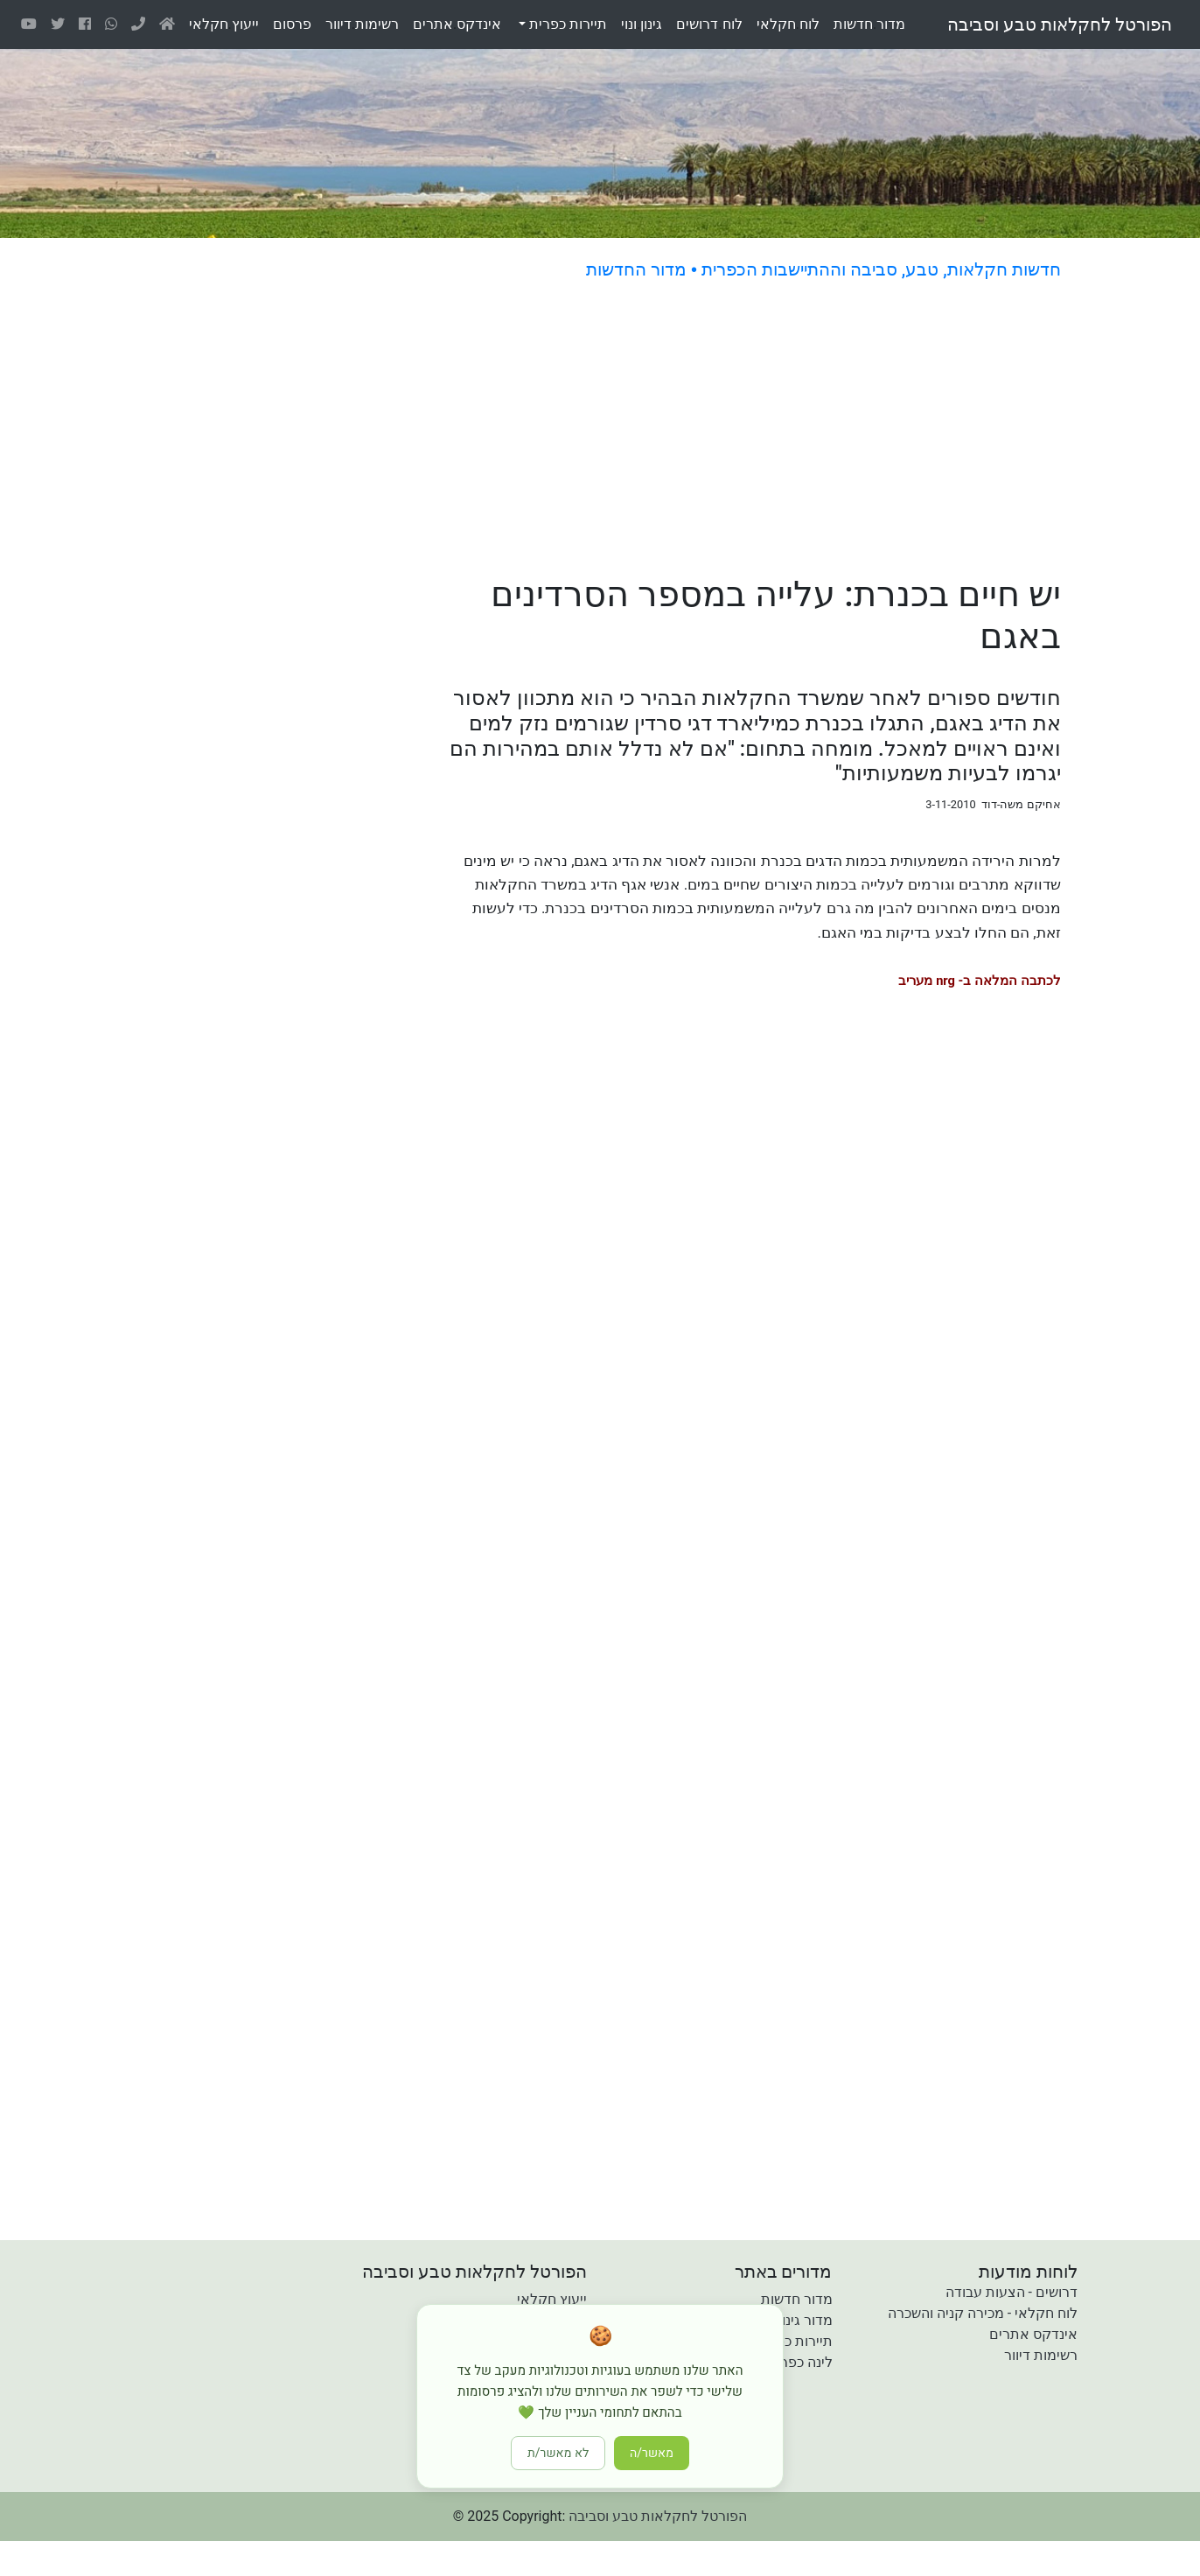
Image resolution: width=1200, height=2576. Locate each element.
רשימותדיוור (362, 24)
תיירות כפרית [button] (566, 24)
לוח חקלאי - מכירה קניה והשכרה (983, 2313)
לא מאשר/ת (558, 2453)
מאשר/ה (651, 2453)
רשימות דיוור (1041, 2355)
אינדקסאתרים (457, 24)
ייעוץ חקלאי (552, 2299)
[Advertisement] (695, 430)
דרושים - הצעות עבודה (1011, 2292)
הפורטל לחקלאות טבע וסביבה (1059, 24)
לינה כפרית (800, 2362)
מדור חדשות (797, 2299)
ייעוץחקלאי (224, 24)
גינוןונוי (641, 24)
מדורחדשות (869, 24)
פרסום (292, 24)
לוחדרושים (709, 24)
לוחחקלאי (788, 24)
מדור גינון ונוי (796, 2320)
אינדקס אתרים (1033, 2334)
